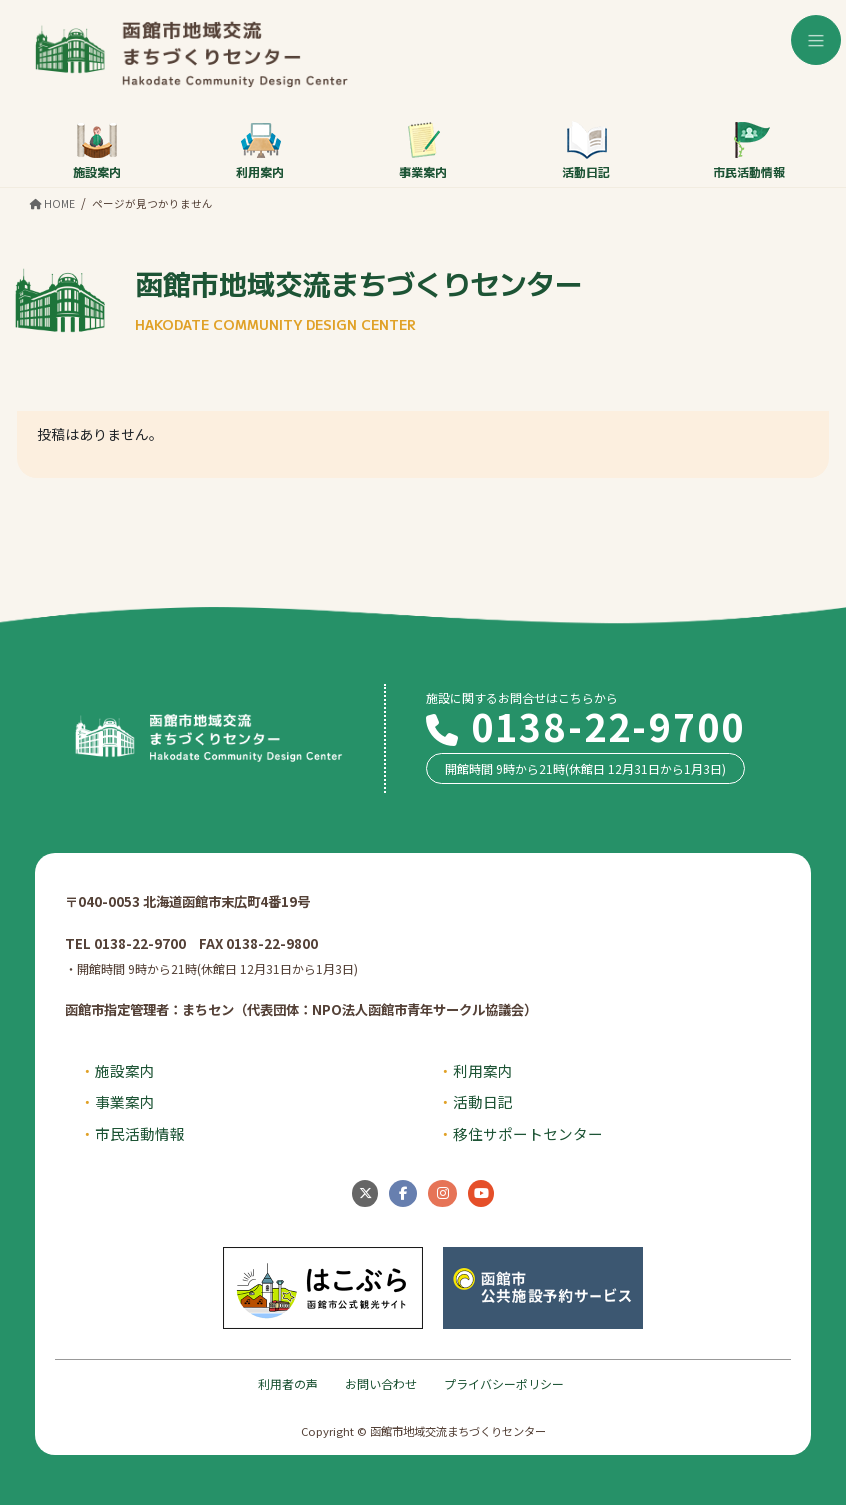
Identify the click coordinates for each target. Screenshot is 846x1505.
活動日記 (586, 150)
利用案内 (260, 150)
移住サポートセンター (528, 1133)
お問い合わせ (381, 1383)
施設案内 (97, 150)
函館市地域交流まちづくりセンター (359, 298)
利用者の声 (288, 1383)
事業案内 (423, 150)
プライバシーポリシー (504, 1383)
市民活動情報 (749, 150)
